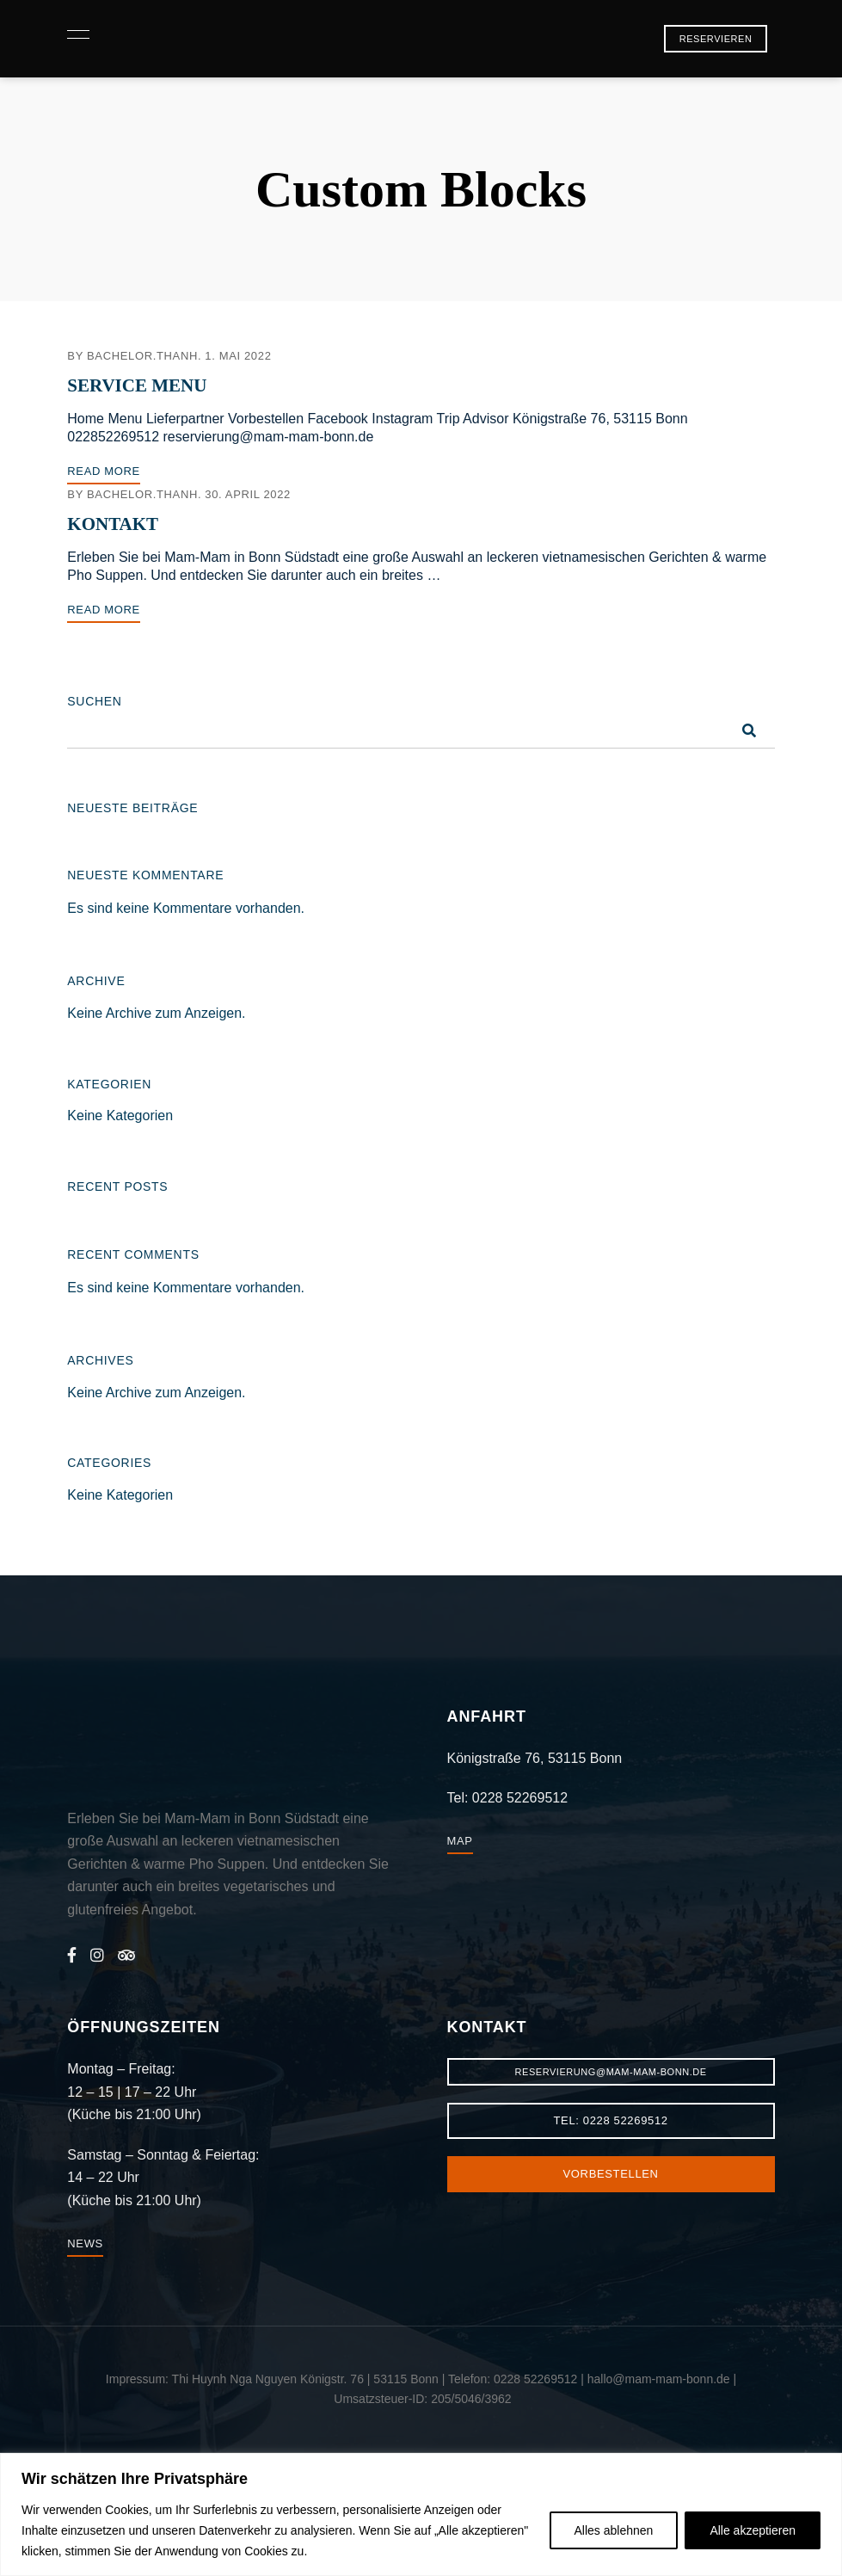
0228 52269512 (520, 1797)
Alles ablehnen (614, 2530)
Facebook (72, 1955)
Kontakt (112, 524)
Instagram (97, 1955)
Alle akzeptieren (753, 2530)
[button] (716, 38)
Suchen (94, 701)
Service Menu (136, 385)
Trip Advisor (126, 1955)
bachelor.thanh (142, 355)
